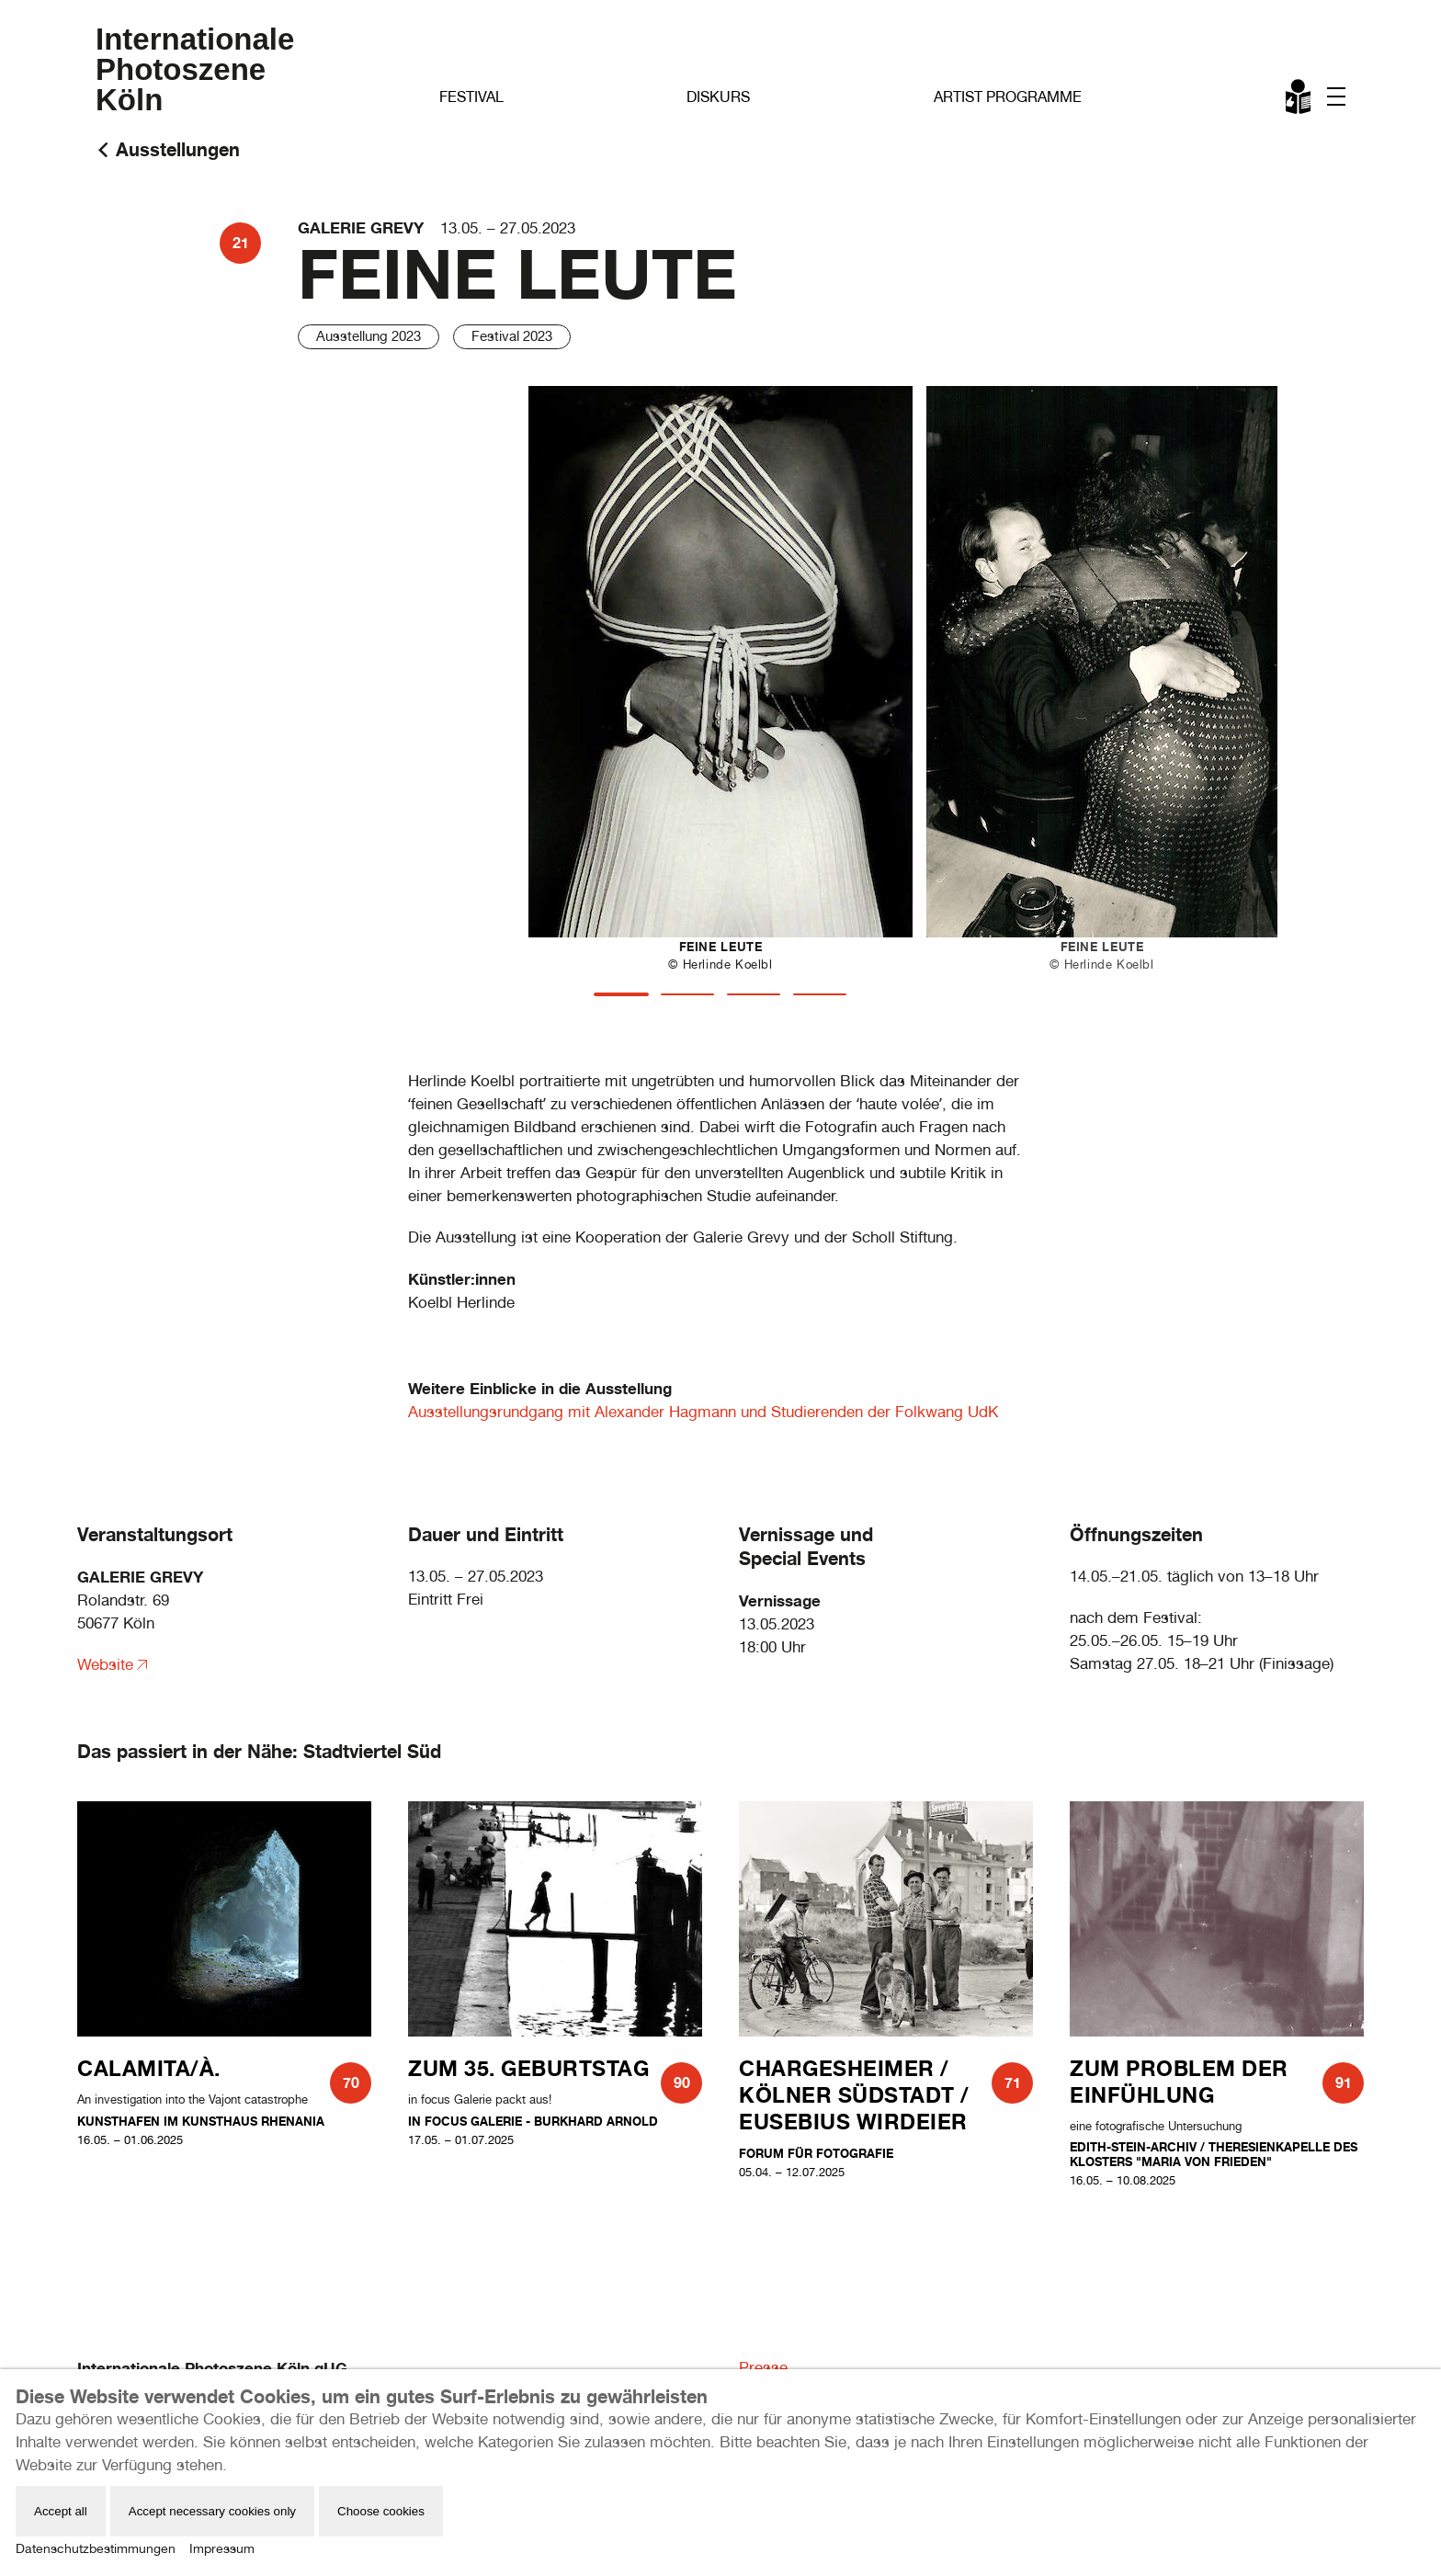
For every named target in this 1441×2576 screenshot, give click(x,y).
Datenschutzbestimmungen (96, 2548)
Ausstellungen (178, 149)
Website (105, 1664)
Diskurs (718, 97)
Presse (763, 2367)
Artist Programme (1008, 97)
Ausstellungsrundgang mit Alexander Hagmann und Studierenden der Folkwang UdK (703, 1411)
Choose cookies (381, 2511)
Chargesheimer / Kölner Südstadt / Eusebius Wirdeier (854, 2095)
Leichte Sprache (1299, 100)
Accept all (60, 2511)
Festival (471, 97)
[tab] (621, 994)
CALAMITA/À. (149, 2068)
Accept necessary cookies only (212, 2511)
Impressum (222, 2548)
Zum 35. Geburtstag (528, 2068)
